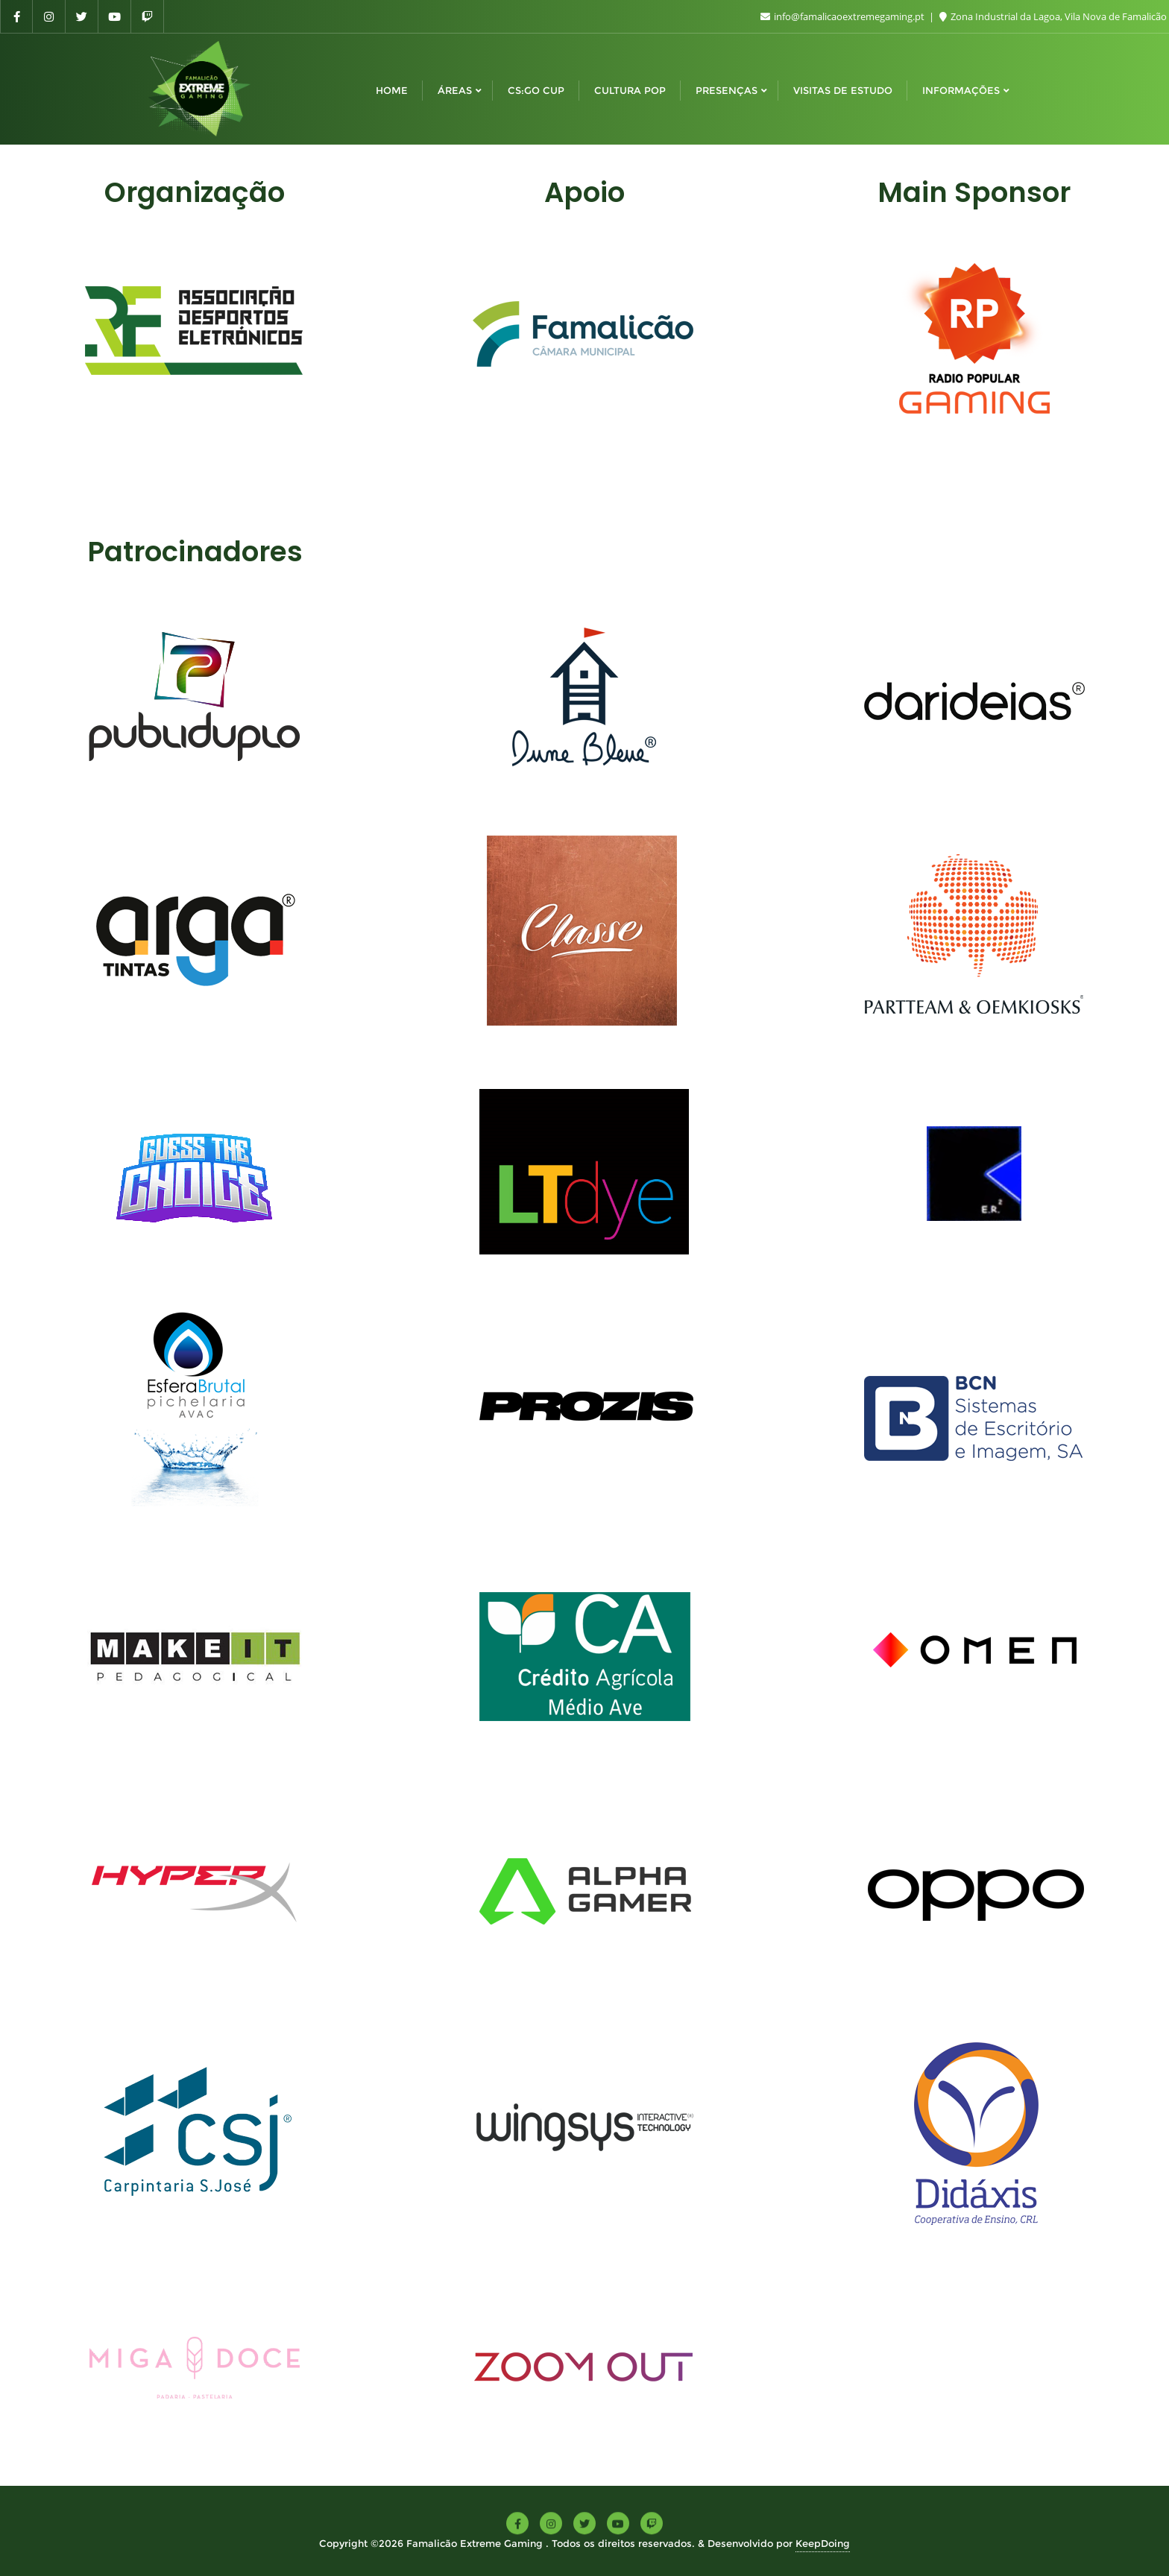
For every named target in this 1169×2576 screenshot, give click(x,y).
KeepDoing (822, 2543)
